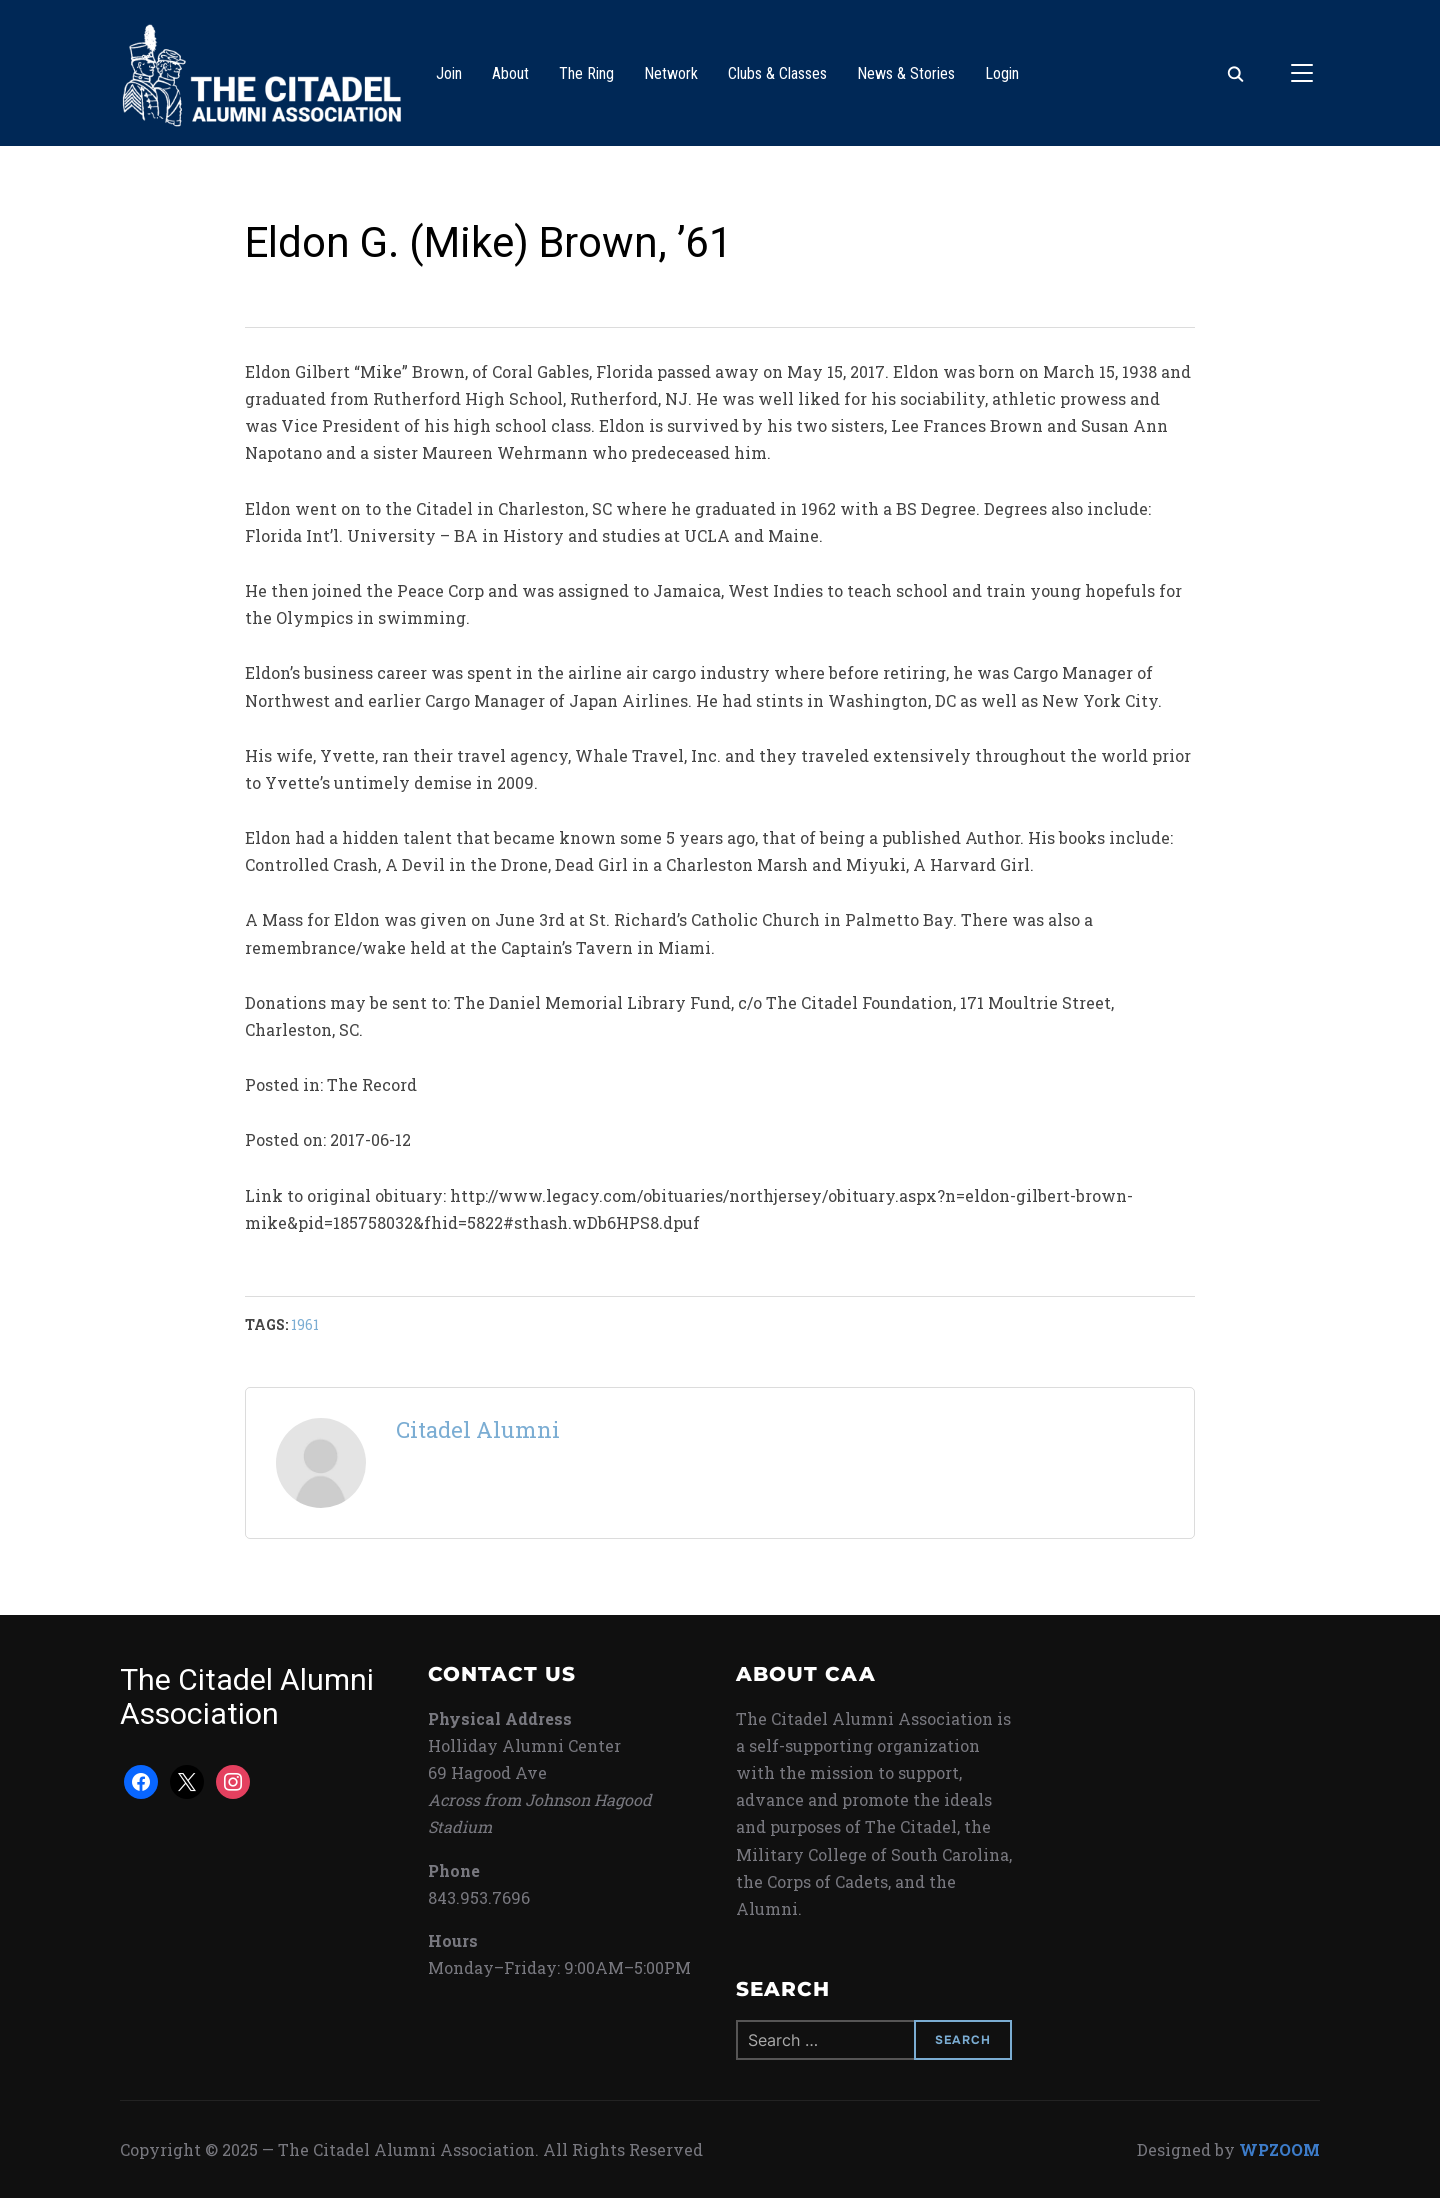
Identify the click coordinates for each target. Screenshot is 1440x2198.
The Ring (586, 73)
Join (449, 73)
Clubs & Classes (777, 73)
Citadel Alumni (478, 1429)
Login (1002, 73)
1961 (305, 1324)
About (510, 73)
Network (671, 73)
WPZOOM (1279, 2149)
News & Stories (906, 73)
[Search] (1235, 73)
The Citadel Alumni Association (247, 1696)
